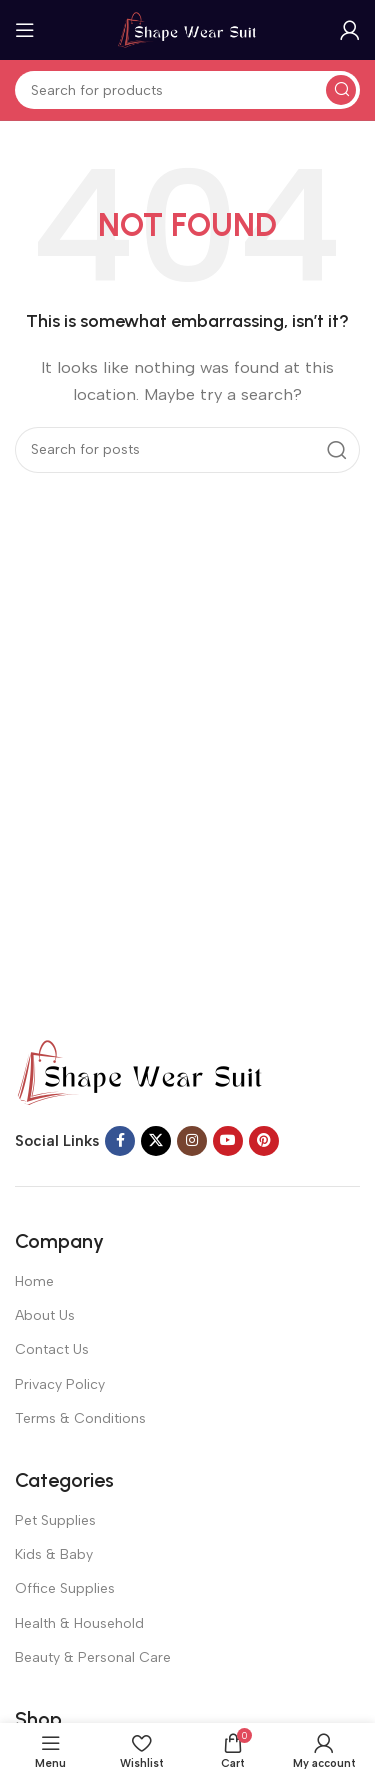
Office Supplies (65, 1588)
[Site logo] (188, 29)
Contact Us (52, 1349)
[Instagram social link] (192, 1141)
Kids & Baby (54, 1554)
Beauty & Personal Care (93, 1657)
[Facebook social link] (120, 1141)
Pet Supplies (55, 1520)
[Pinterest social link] (264, 1141)
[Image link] (140, 1072)
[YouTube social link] (228, 1141)
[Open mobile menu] (25, 30)
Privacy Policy (60, 1384)
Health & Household (79, 1623)
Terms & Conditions (80, 1418)
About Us (45, 1315)
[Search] (187, 90)
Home (34, 1281)
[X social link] (156, 1141)
